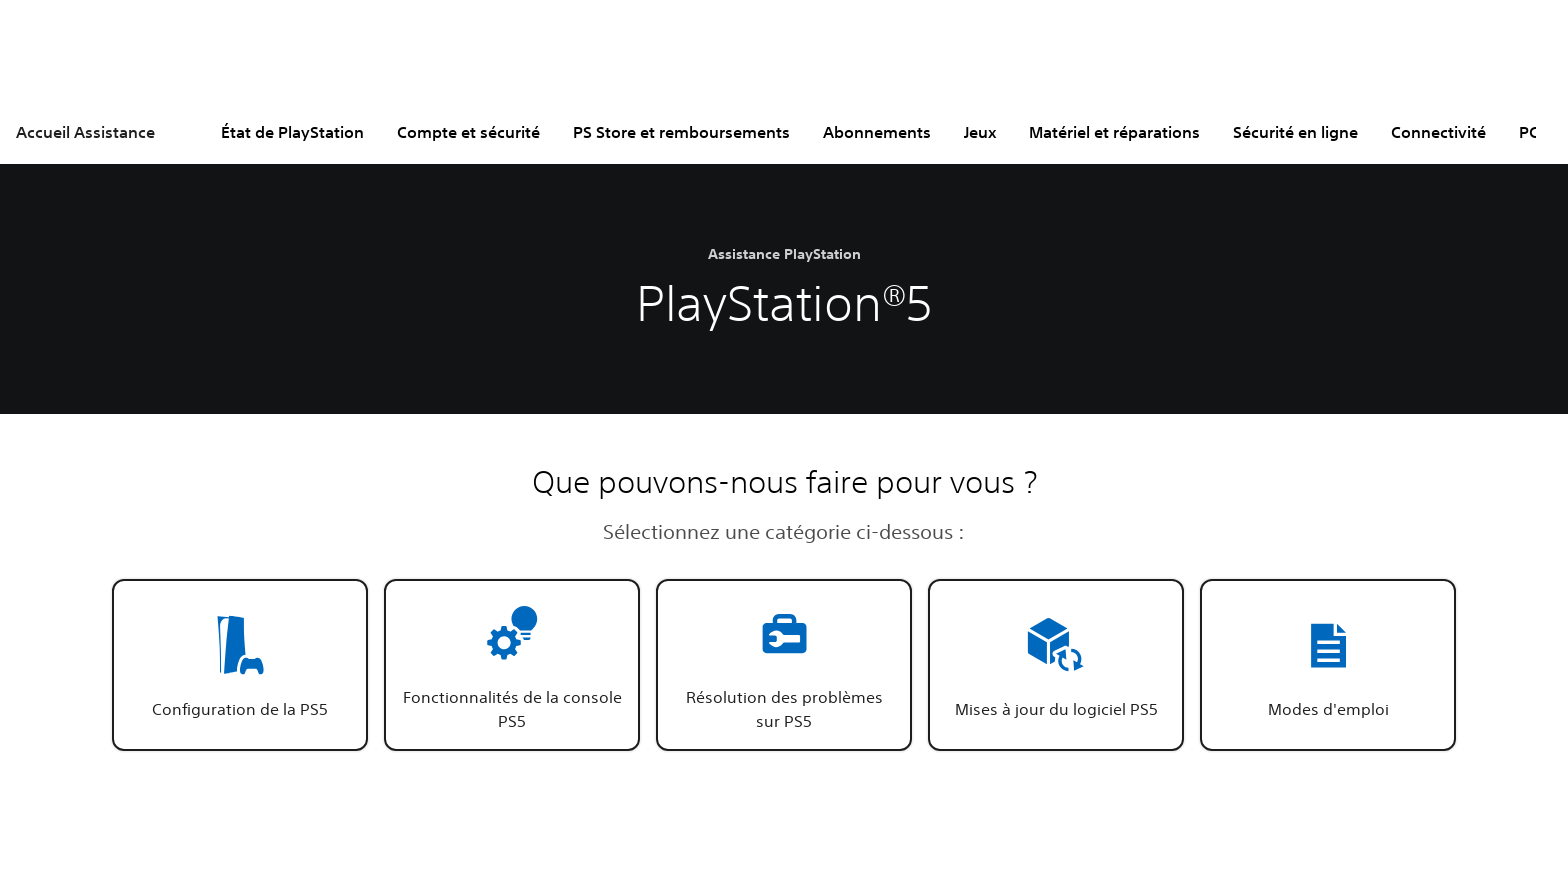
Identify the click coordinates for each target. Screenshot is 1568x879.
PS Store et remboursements (681, 132)
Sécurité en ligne (1295, 132)
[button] (240, 665)
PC (1529, 132)
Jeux (980, 132)
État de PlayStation (292, 132)
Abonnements (877, 132)
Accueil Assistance (85, 132)
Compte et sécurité (468, 132)
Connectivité (1438, 132)
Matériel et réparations (1114, 132)
